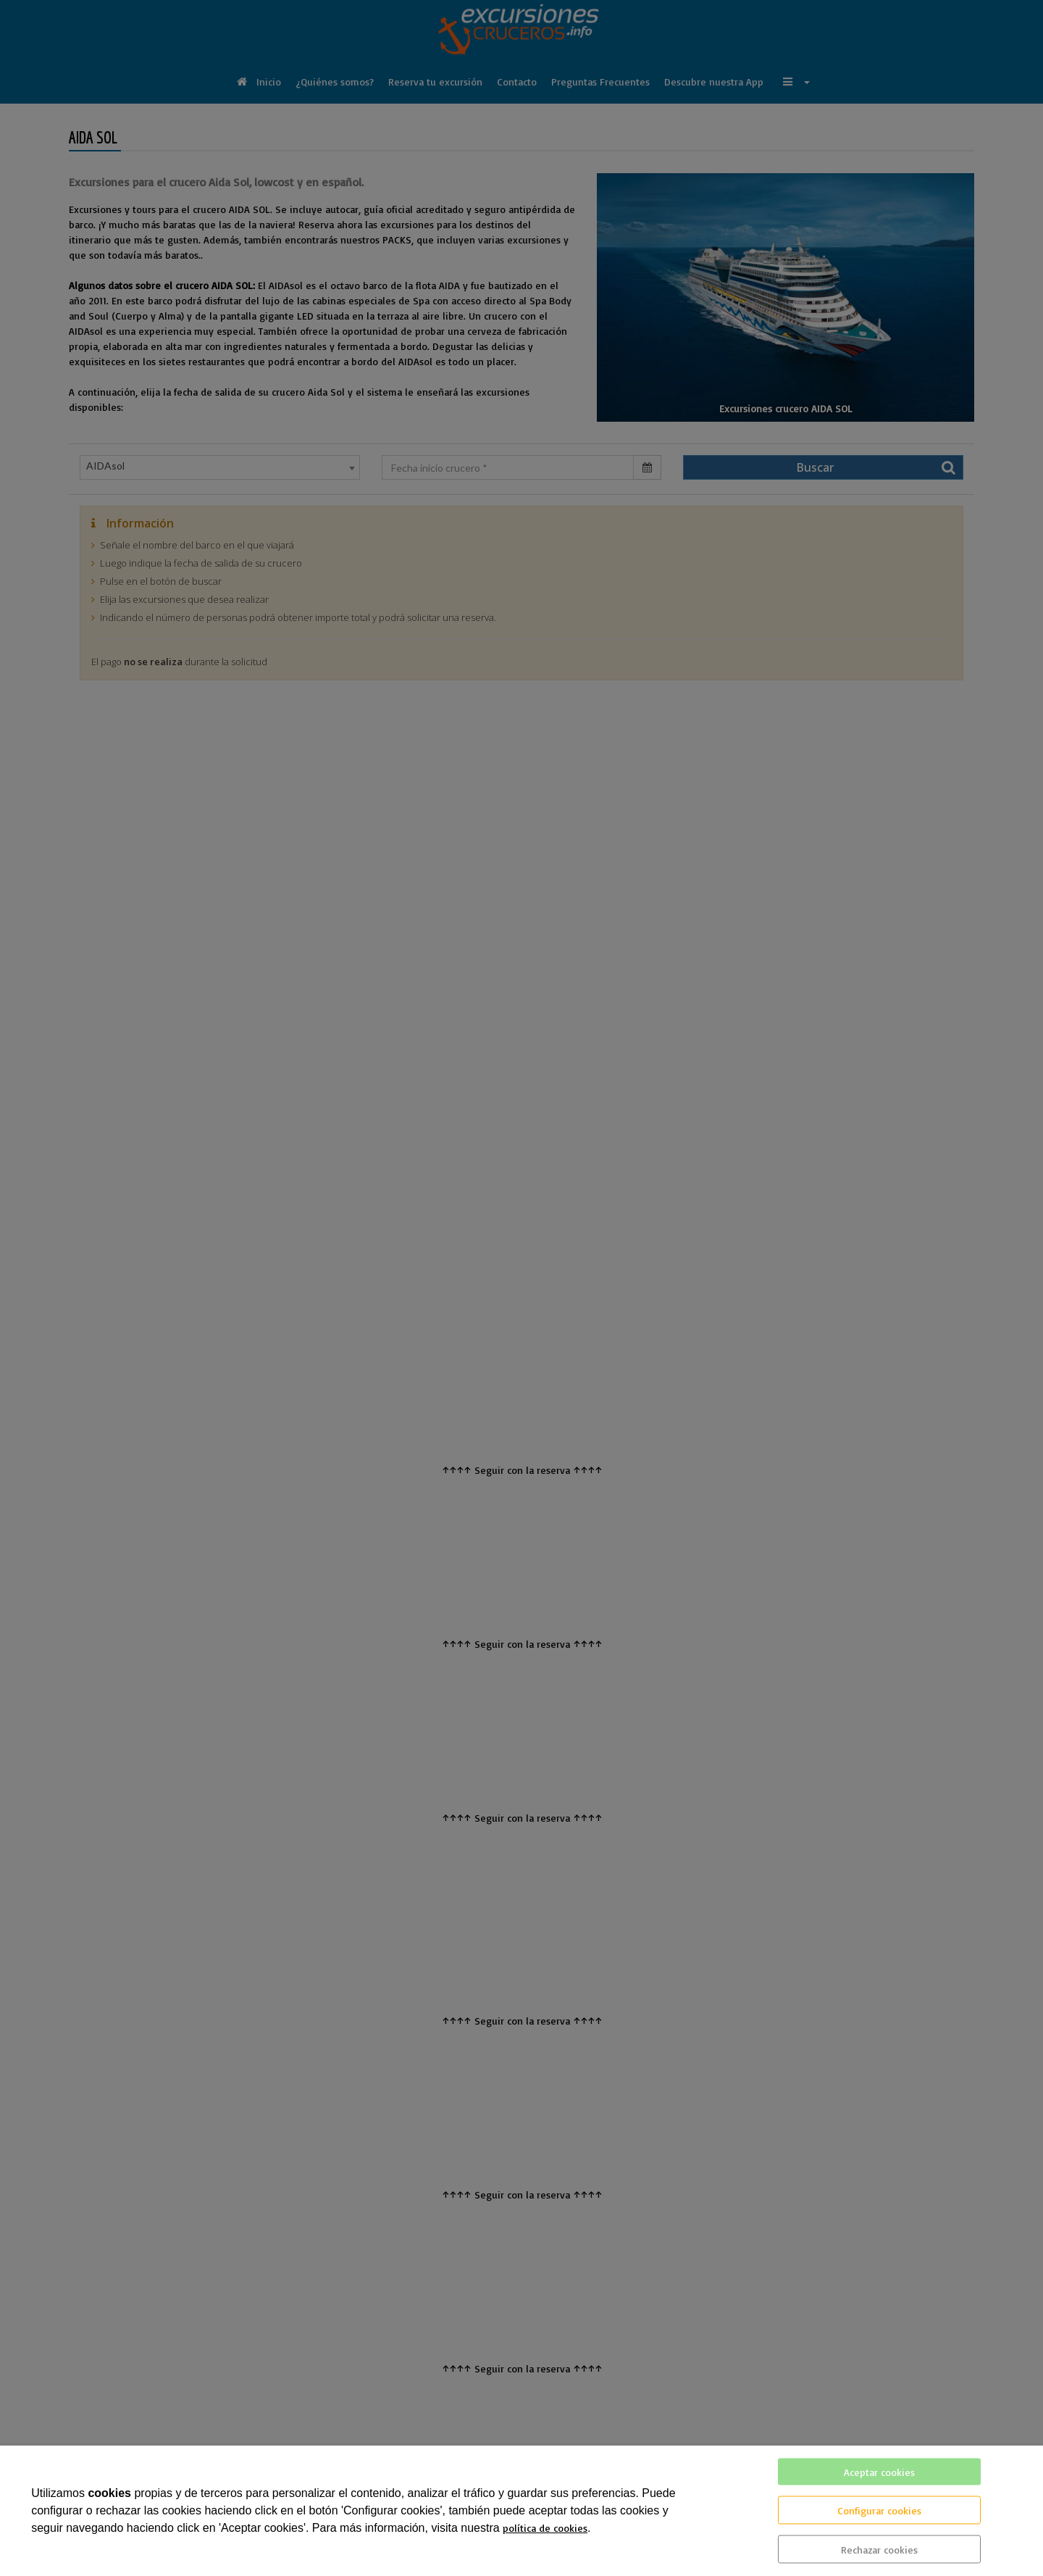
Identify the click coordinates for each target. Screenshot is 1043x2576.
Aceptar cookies (879, 2472)
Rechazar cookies (879, 2549)
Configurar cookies (879, 2510)
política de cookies (545, 2528)
